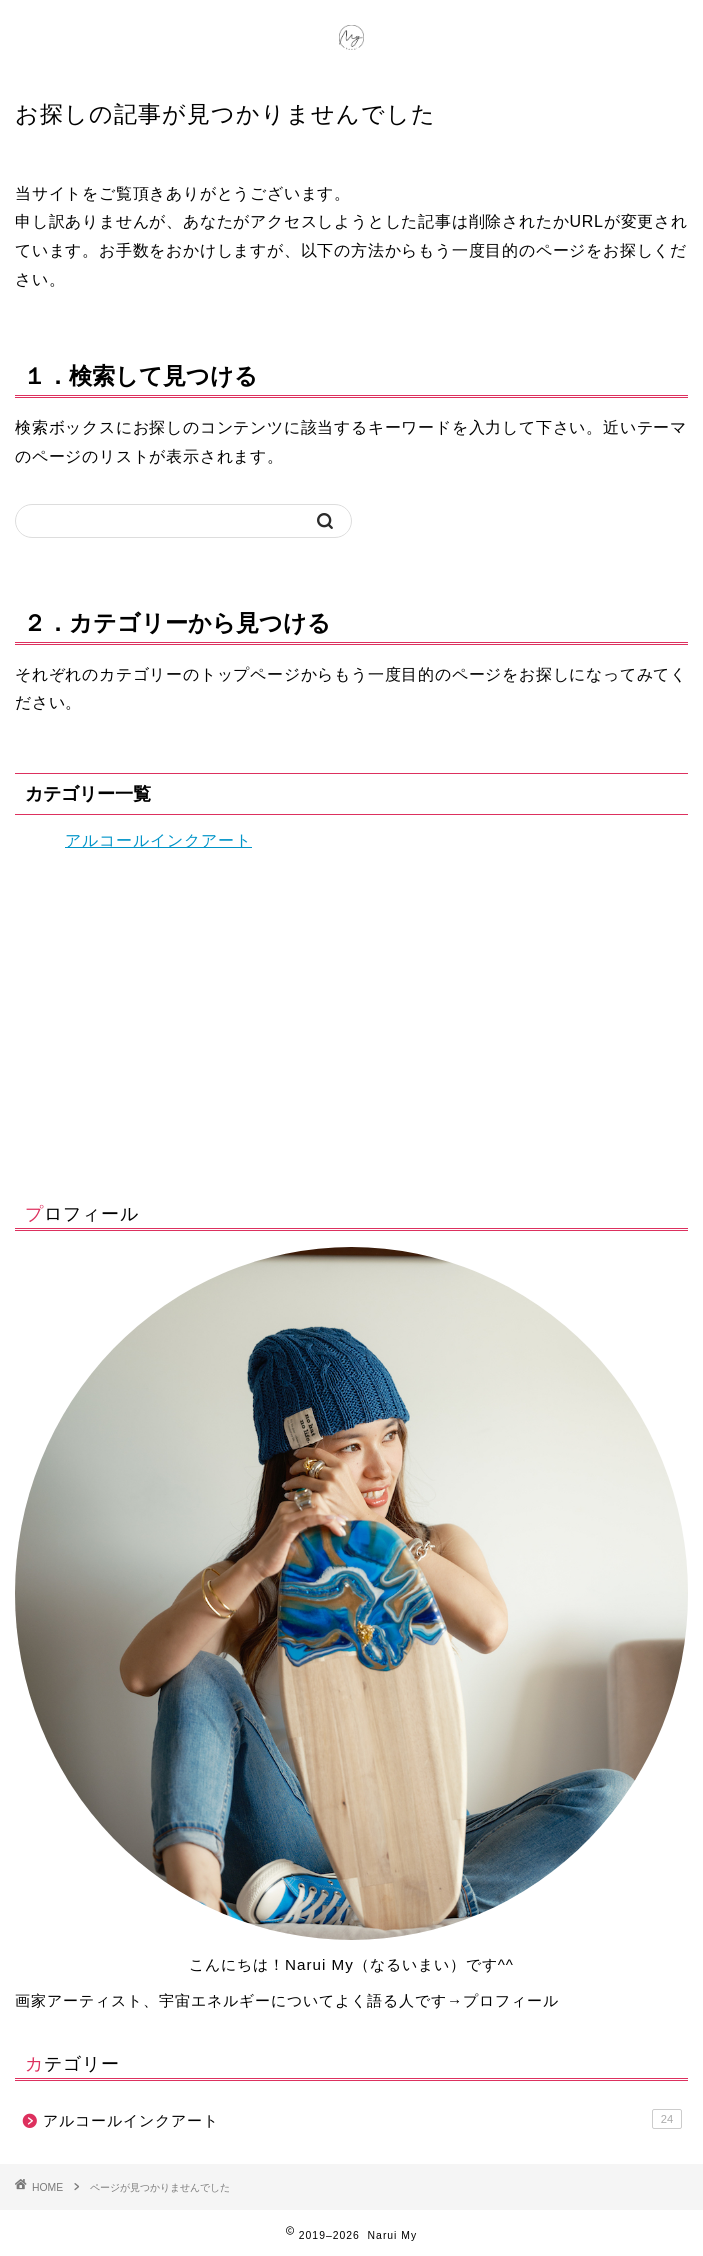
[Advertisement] (351, 1022)
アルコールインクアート (158, 840)
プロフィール (511, 2000)
